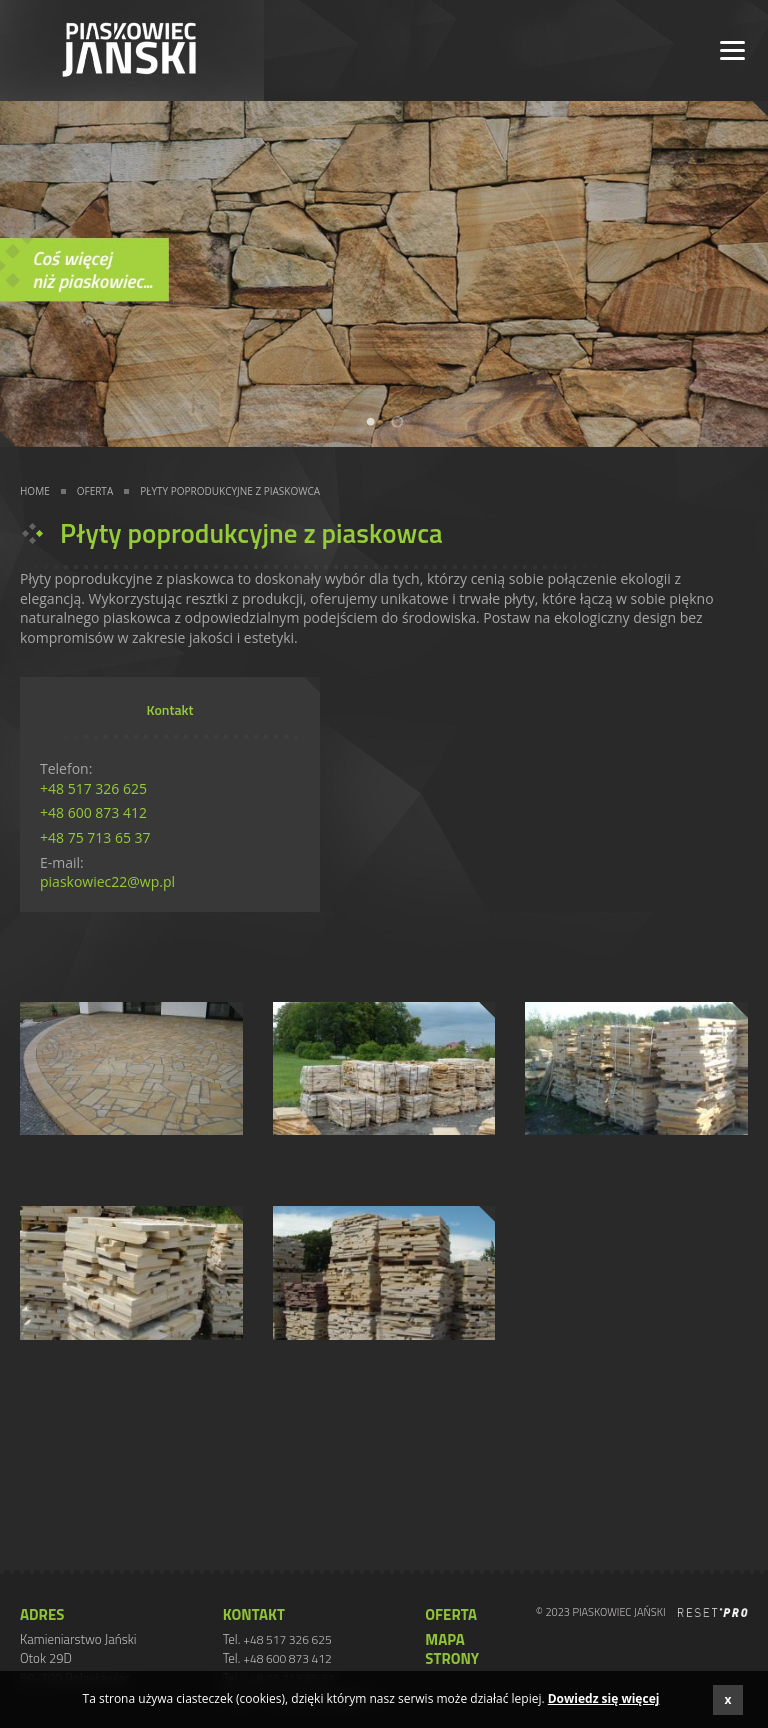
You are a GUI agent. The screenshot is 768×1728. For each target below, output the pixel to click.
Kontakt (254, 1615)
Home (35, 491)
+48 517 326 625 (93, 788)
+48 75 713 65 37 (95, 837)
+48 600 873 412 (93, 812)
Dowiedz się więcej (604, 1699)
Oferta (95, 491)
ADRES (42, 1615)
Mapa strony (452, 1649)
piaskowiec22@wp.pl (107, 881)
